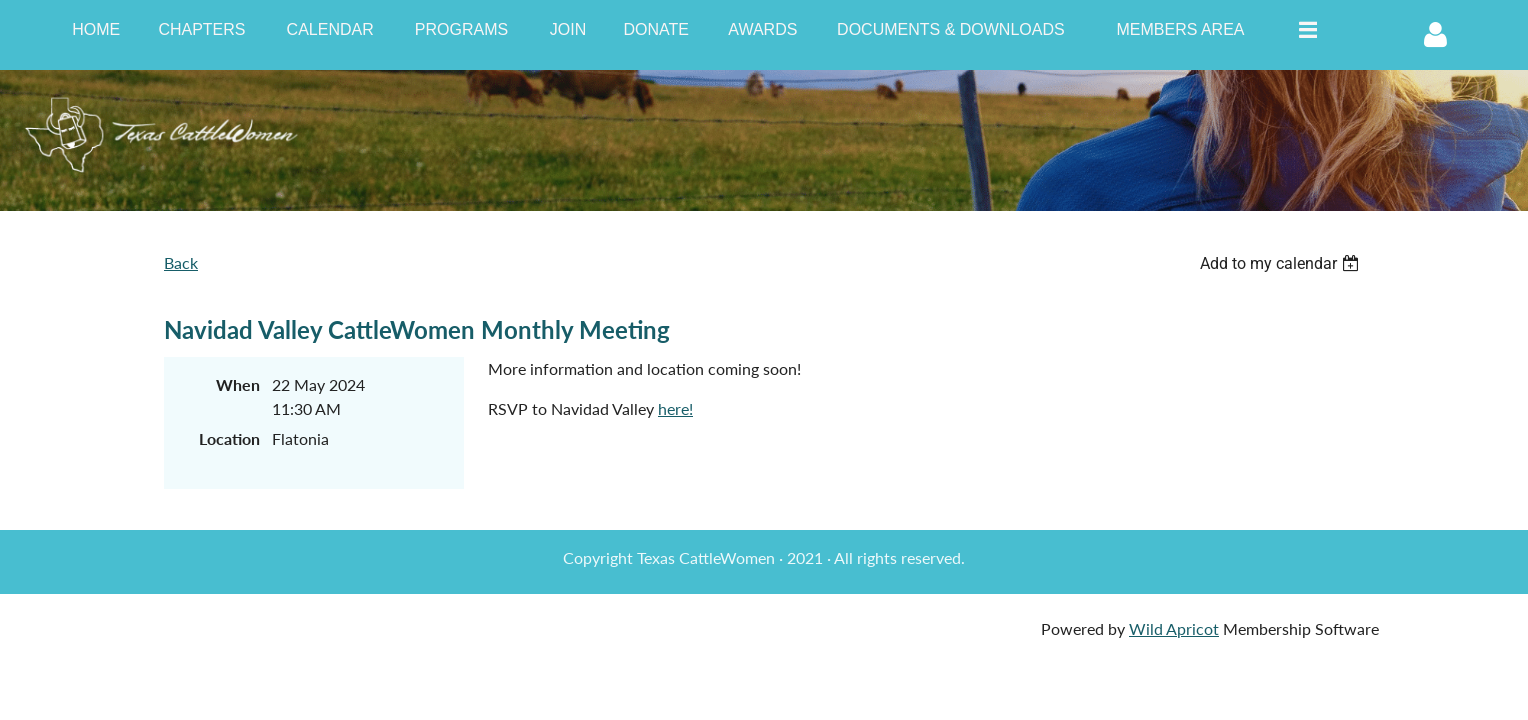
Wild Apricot (1174, 628)
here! (675, 408)
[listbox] (1282, 263)
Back (181, 262)
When (238, 384)
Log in (1435, 35)
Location (229, 438)
